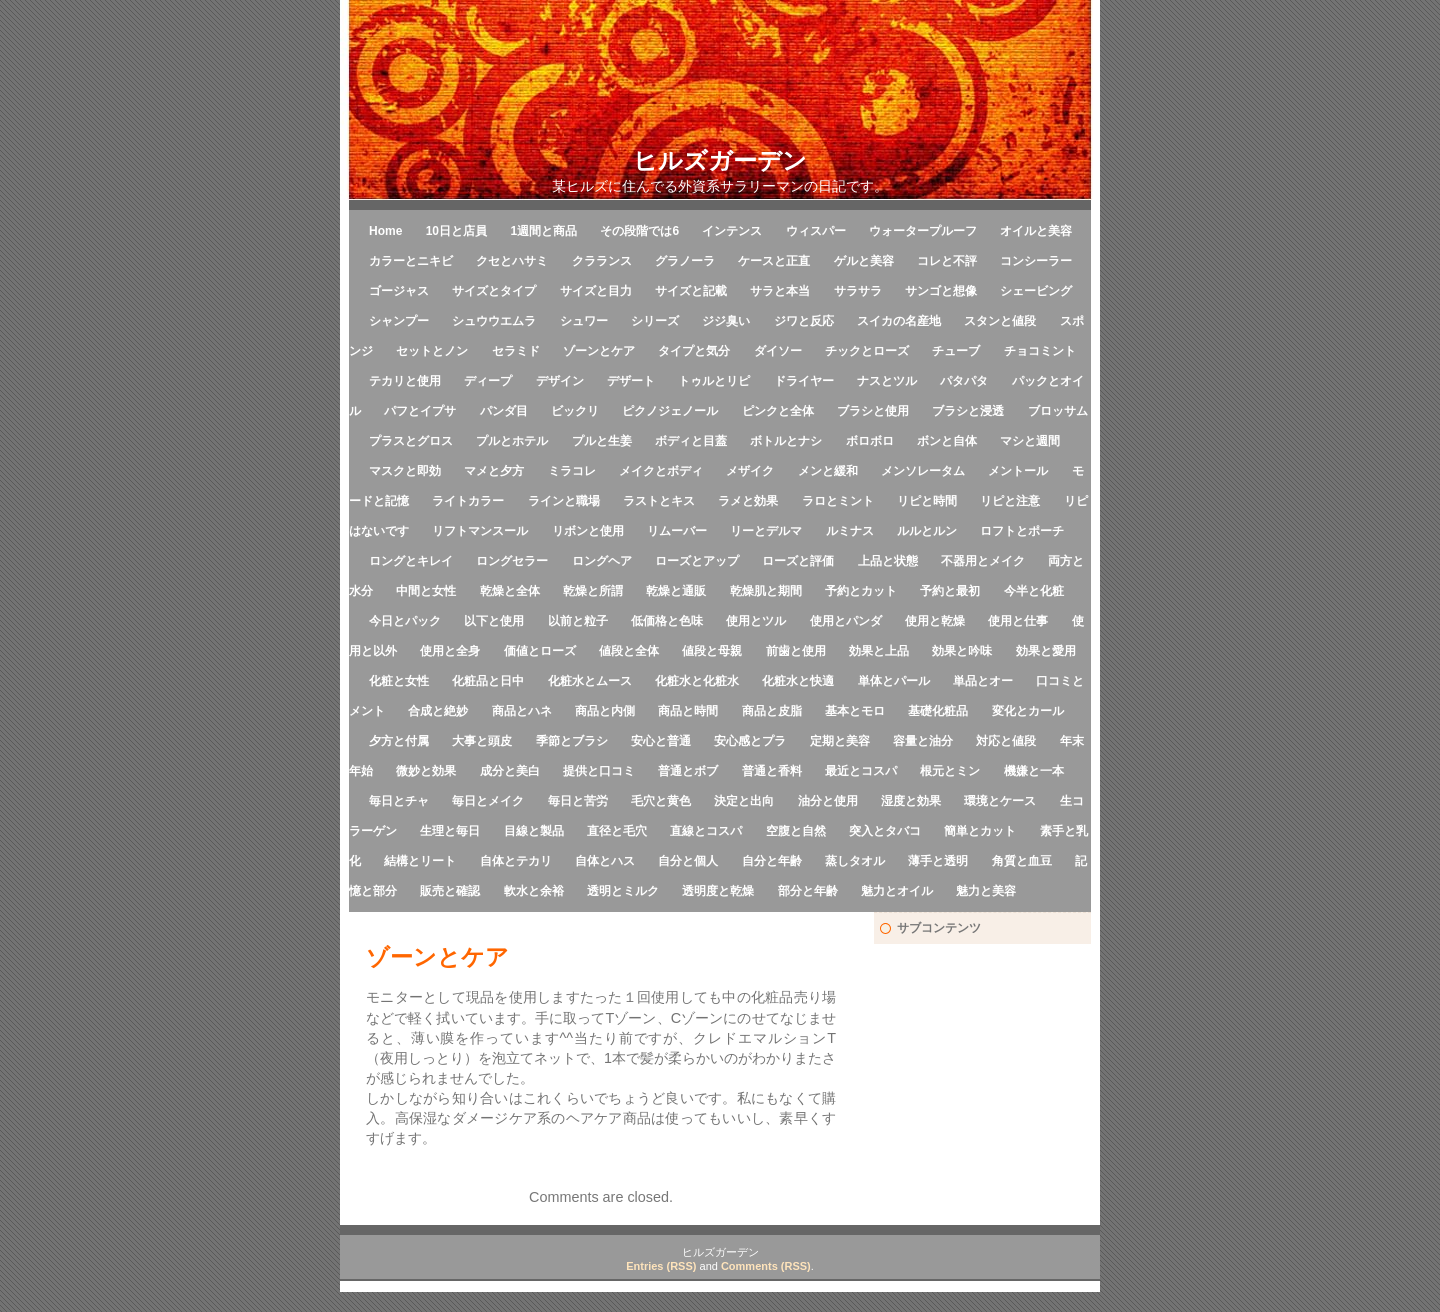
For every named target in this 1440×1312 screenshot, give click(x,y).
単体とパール (894, 681)
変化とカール (1028, 711)
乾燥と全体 (510, 591)
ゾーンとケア (599, 351)
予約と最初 (950, 591)
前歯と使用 (796, 651)
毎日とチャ (399, 801)
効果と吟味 (962, 651)
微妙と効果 (426, 771)
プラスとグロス (411, 441)
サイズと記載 (691, 291)
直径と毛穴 (617, 831)
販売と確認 (450, 891)
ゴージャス (399, 291)
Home (385, 231)
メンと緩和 (828, 471)
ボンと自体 (947, 441)
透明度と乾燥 (718, 891)
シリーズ (655, 321)
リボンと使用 (588, 531)
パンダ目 (504, 411)
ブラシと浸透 (968, 411)
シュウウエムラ (494, 321)
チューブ (956, 351)
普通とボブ (688, 771)
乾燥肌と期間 (766, 591)
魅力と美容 (986, 891)
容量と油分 (923, 741)
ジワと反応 (804, 321)
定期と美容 (840, 741)
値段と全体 (629, 651)
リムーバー (677, 531)
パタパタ (964, 381)
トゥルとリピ (714, 381)
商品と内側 (605, 711)
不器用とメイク (983, 561)
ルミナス (850, 531)
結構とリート (420, 861)
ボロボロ (870, 441)
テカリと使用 (405, 381)
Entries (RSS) (661, 1266)
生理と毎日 (450, 831)
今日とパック (405, 621)
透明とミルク (623, 891)
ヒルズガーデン (720, 160)
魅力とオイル (897, 891)
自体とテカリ (516, 861)
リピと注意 (1010, 501)
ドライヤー (804, 381)
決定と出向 (744, 801)
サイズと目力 (596, 291)
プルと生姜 (602, 441)
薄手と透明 (938, 861)
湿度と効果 (911, 801)
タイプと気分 (694, 351)
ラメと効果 (748, 501)
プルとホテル (512, 441)
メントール (1018, 471)
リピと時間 (927, 501)
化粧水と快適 (798, 681)
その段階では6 (639, 231)
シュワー (584, 321)
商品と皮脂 (772, 711)
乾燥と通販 (676, 591)
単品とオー (983, 681)
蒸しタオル (855, 861)
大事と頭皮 (482, 741)
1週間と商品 (543, 231)
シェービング (1036, 291)
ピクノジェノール (670, 411)
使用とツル (756, 621)
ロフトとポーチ (1022, 531)
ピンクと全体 (778, 411)
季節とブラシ (572, 741)
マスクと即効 (405, 471)
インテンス (732, 231)
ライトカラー (468, 501)
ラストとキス (659, 501)
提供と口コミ (599, 771)
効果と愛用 (1046, 651)
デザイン (560, 381)
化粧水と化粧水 (697, 681)
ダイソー (778, 351)
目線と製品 (534, 831)
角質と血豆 (1022, 861)
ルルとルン (927, 531)
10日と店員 (456, 231)
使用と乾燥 (935, 621)
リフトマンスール (480, 531)
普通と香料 (772, 771)
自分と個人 (688, 861)
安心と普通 (661, 741)
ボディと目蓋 (691, 441)
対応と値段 (1006, 741)
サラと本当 (780, 291)
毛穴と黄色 (661, 801)
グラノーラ (685, 261)
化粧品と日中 (488, 681)
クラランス (602, 261)
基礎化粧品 (938, 711)
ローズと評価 (798, 561)
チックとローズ (867, 351)
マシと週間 (1030, 441)
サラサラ (858, 291)
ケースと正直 (774, 261)
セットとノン (432, 351)
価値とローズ (540, 651)
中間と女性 (426, 591)
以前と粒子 (578, 621)
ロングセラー (512, 561)
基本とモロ (855, 711)
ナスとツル (887, 381)
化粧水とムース (590, 681)
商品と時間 (688, 711)
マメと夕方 (494, 471)
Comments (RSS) (766, 1266)
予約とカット (861, 591)
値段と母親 (712, 651)
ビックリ (575, 411)
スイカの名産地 (899, 321)
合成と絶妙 (438, 711)
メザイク (750, 471)
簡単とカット (980, 831)
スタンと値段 (1000, 321)
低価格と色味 (667, 621)
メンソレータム (923, 471)
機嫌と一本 (1034, 771)
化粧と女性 (399, 681)
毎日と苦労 (578, 801)
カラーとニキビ (411, 261)
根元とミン (950, 771)
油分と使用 (828, 801)
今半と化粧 (1034, 591)
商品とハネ (522, 711)
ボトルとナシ (786, 441)
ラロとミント (838, 501)
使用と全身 (450, 651)
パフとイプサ (420, 411)
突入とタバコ (885, 831)
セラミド (516, 351)
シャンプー (399, 321)
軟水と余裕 (534, 891)
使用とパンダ (846, 621)
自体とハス (605, 861)
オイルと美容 (1036, 231)
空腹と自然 (796, 831)
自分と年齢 (772, 861)
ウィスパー (816, 231)
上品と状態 (888, 561)
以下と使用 (494, 621)
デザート (631, 381)
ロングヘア (602, 561)
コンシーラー (1036, 261)
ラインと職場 (564, 501)
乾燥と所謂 (593, 591)
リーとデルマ (766, 531)
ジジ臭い (726, 321)
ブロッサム (1058, 411)
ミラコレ (572, 471)
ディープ (488, 381)
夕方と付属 (399, 741)
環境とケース (1000, 801)
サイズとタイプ (494, 291)
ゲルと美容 (864, 261)
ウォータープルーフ (923, 231)
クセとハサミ (512, 261)
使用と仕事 (1018, 621)
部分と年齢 (808, 891)
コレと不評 (947, 261)
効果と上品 (879, 651)
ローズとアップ (697, 561)
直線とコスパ (706, 831)
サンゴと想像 (941, 291)
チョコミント (1040, 351)
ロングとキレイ (411, 561)
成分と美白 (510, 771)
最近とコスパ (861, 771)
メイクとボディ (661, 471)
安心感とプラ (750, 741)
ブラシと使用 (873, 411)
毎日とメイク (488, 801)
